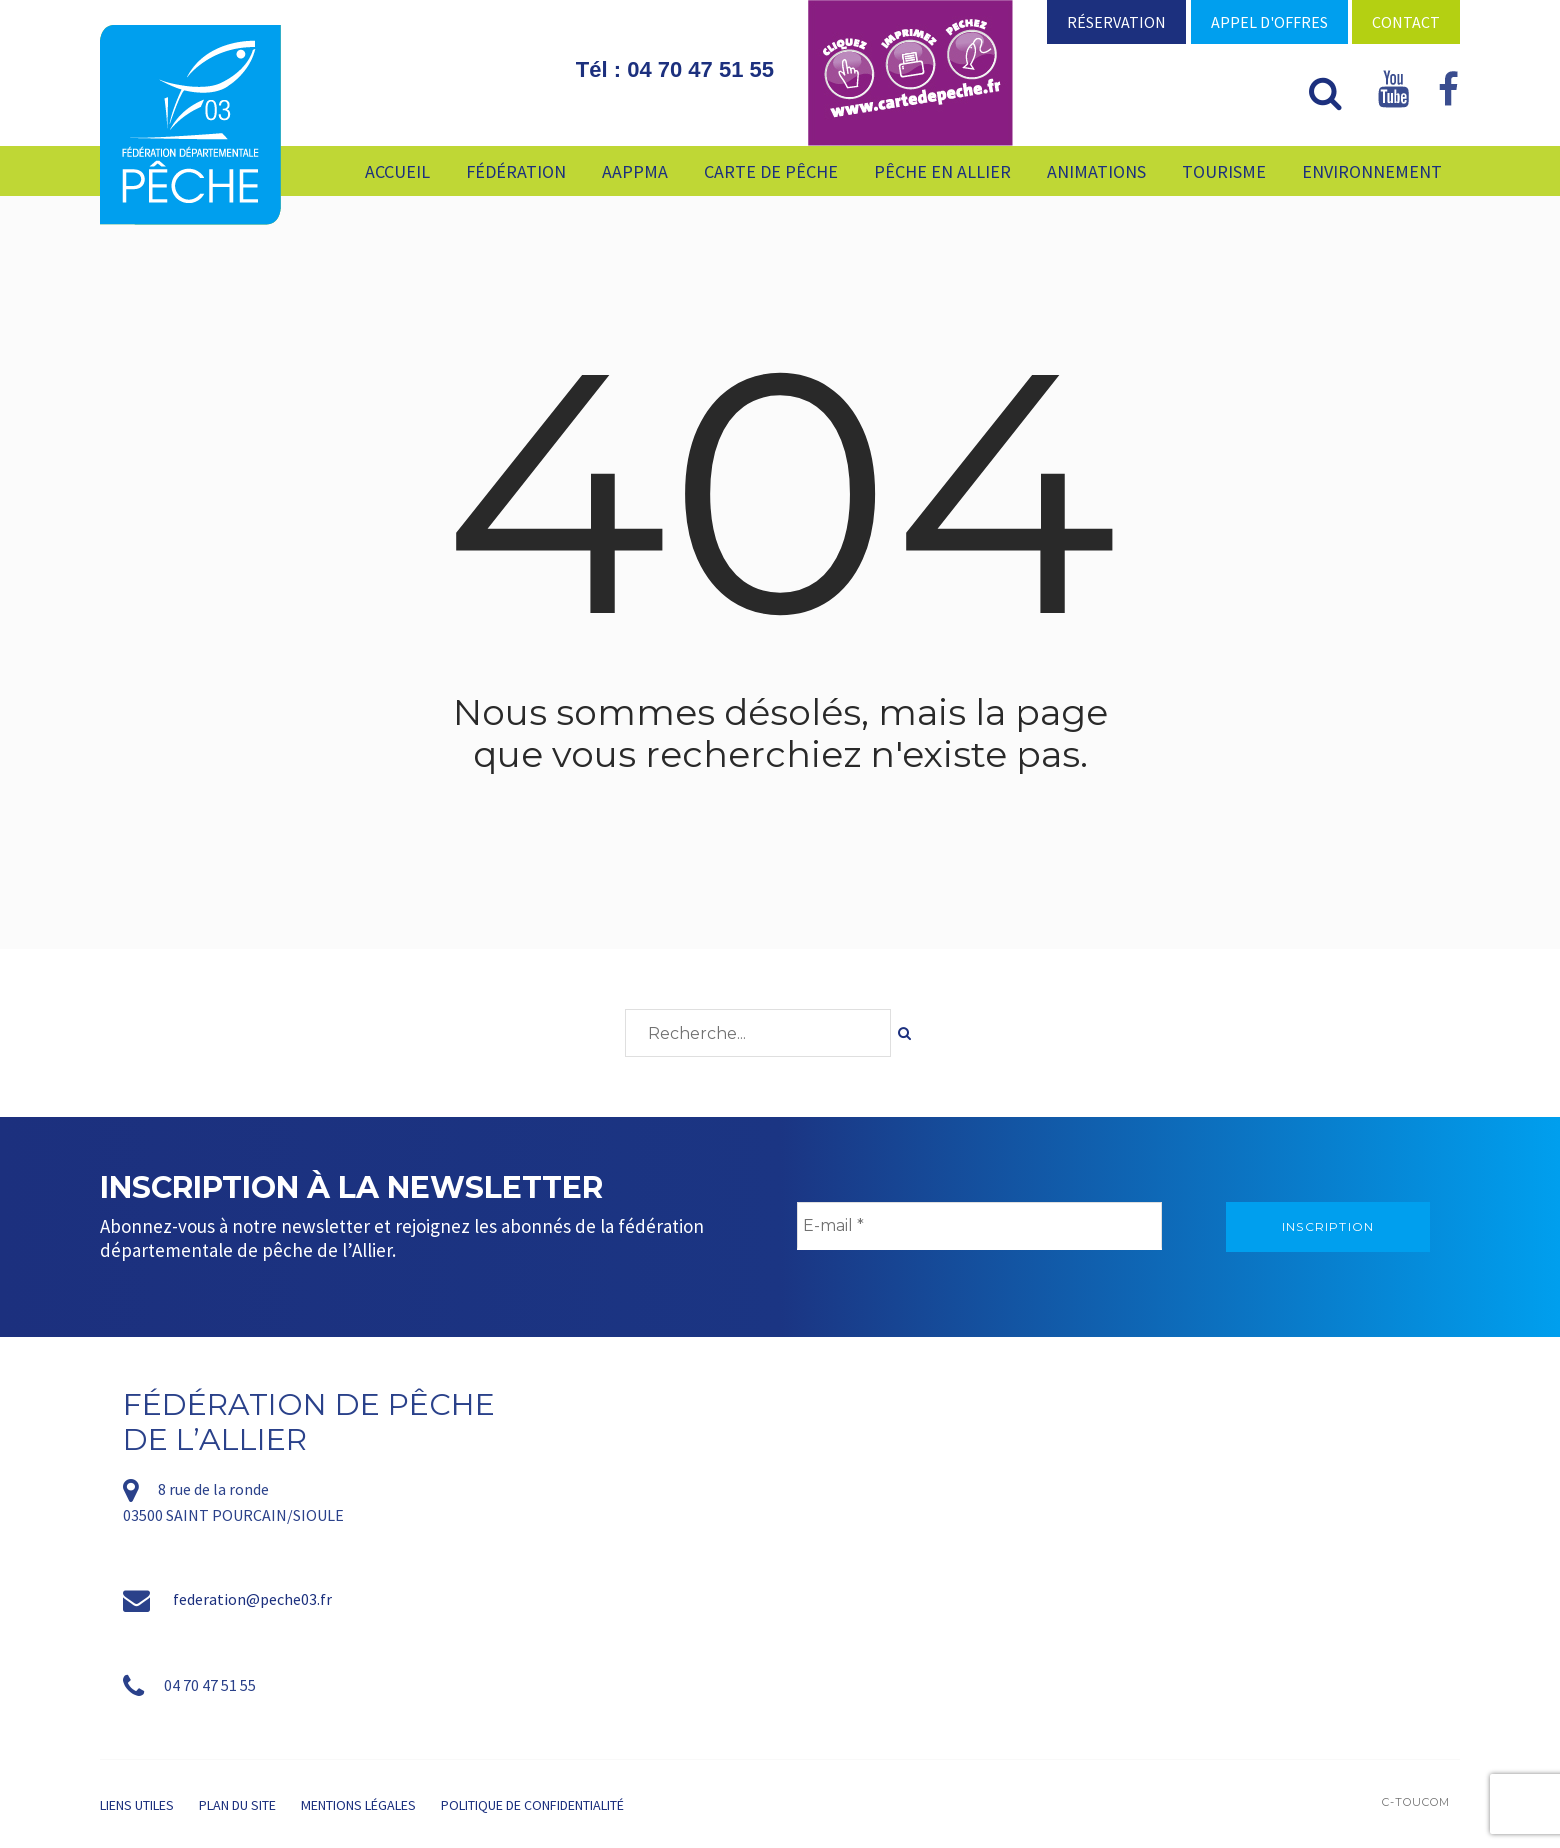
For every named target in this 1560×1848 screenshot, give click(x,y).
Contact (1406, 22)
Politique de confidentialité (532, 1805)
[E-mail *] (979, 1226)
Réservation (1116, 22)
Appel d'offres (1269, 22)
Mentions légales (358, 1805)
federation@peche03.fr (252, 1599)
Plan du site (237, 1805)
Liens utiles (137, 1805)
